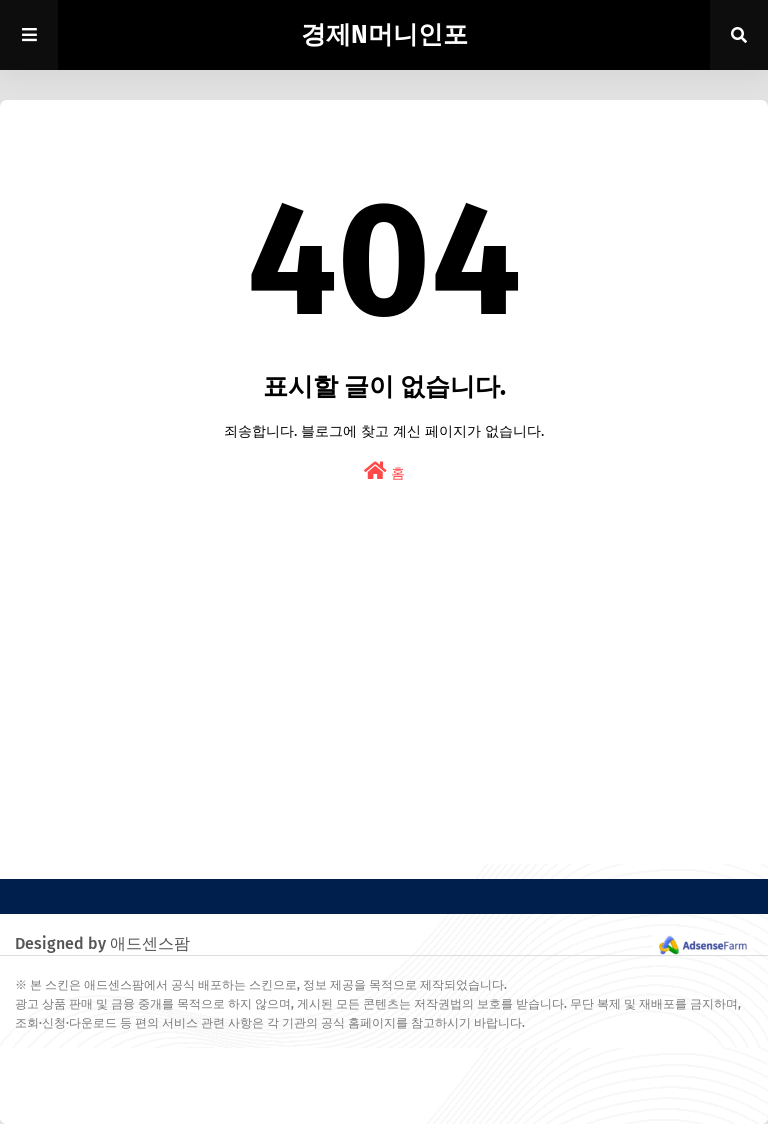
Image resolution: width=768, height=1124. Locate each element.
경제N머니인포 (384, 35)
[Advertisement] (384, 724)
